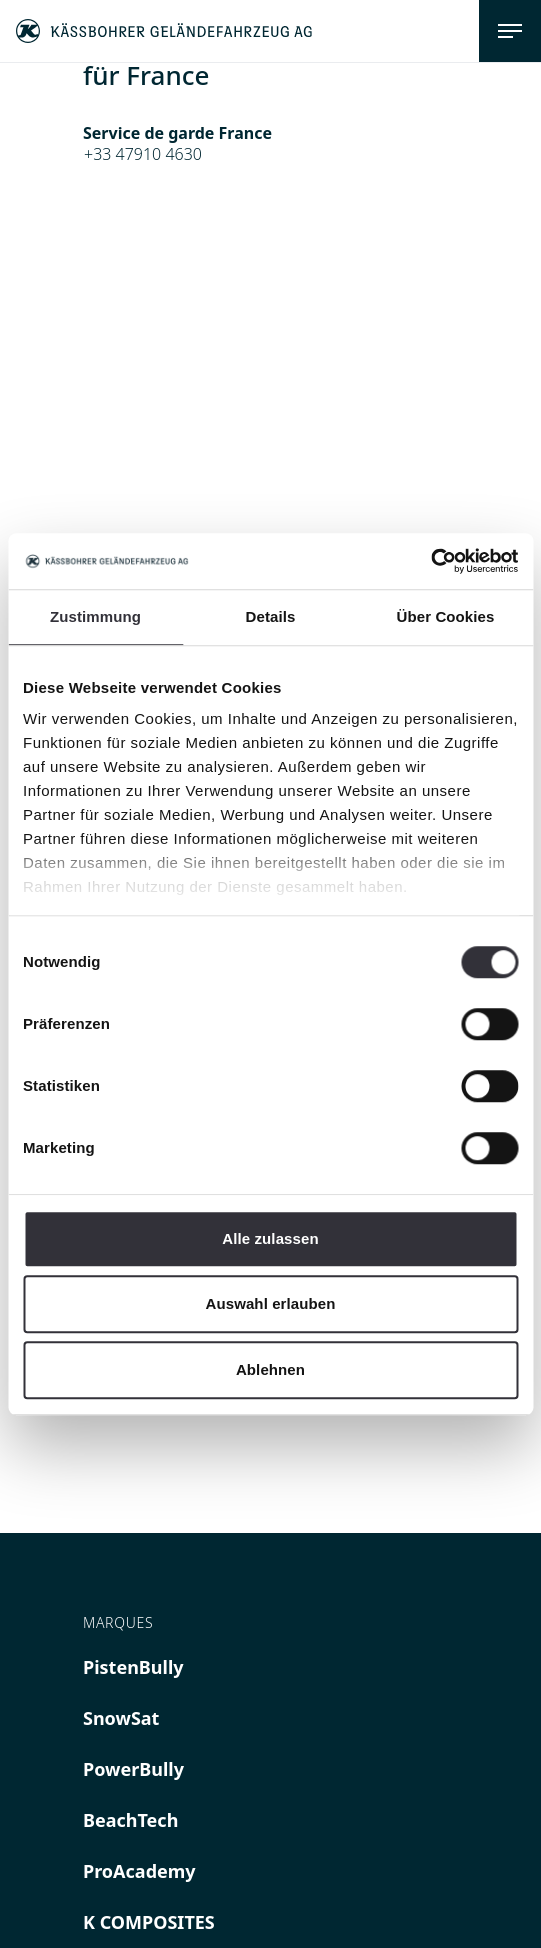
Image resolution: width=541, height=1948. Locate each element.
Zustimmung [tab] (95, 616)
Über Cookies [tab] (446, 616)
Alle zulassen (270, 1238)
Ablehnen (270, 1369)
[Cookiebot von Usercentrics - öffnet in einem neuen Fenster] (430, 561)
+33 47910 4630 (143, 154)
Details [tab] (271, 616)
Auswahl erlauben (271, 1303)
